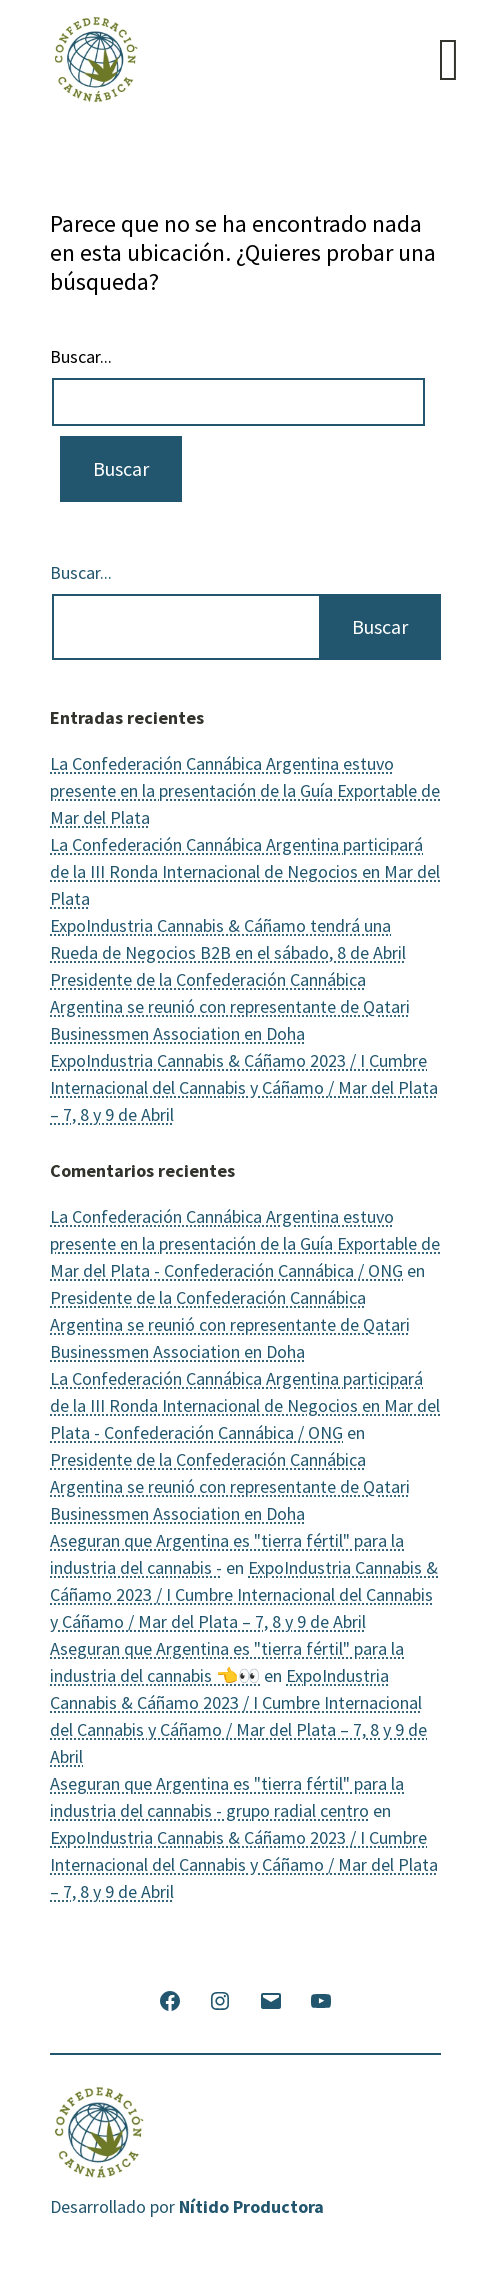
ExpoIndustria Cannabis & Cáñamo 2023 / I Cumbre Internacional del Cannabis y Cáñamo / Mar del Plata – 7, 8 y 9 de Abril (244, 1087)
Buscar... (81, 357)
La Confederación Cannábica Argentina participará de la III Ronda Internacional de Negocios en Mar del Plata (245, 871)
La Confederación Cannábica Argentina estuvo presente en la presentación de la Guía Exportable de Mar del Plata (245, 790)
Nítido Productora (251, 2206)
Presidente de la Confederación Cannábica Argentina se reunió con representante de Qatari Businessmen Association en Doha (230, 1006)
